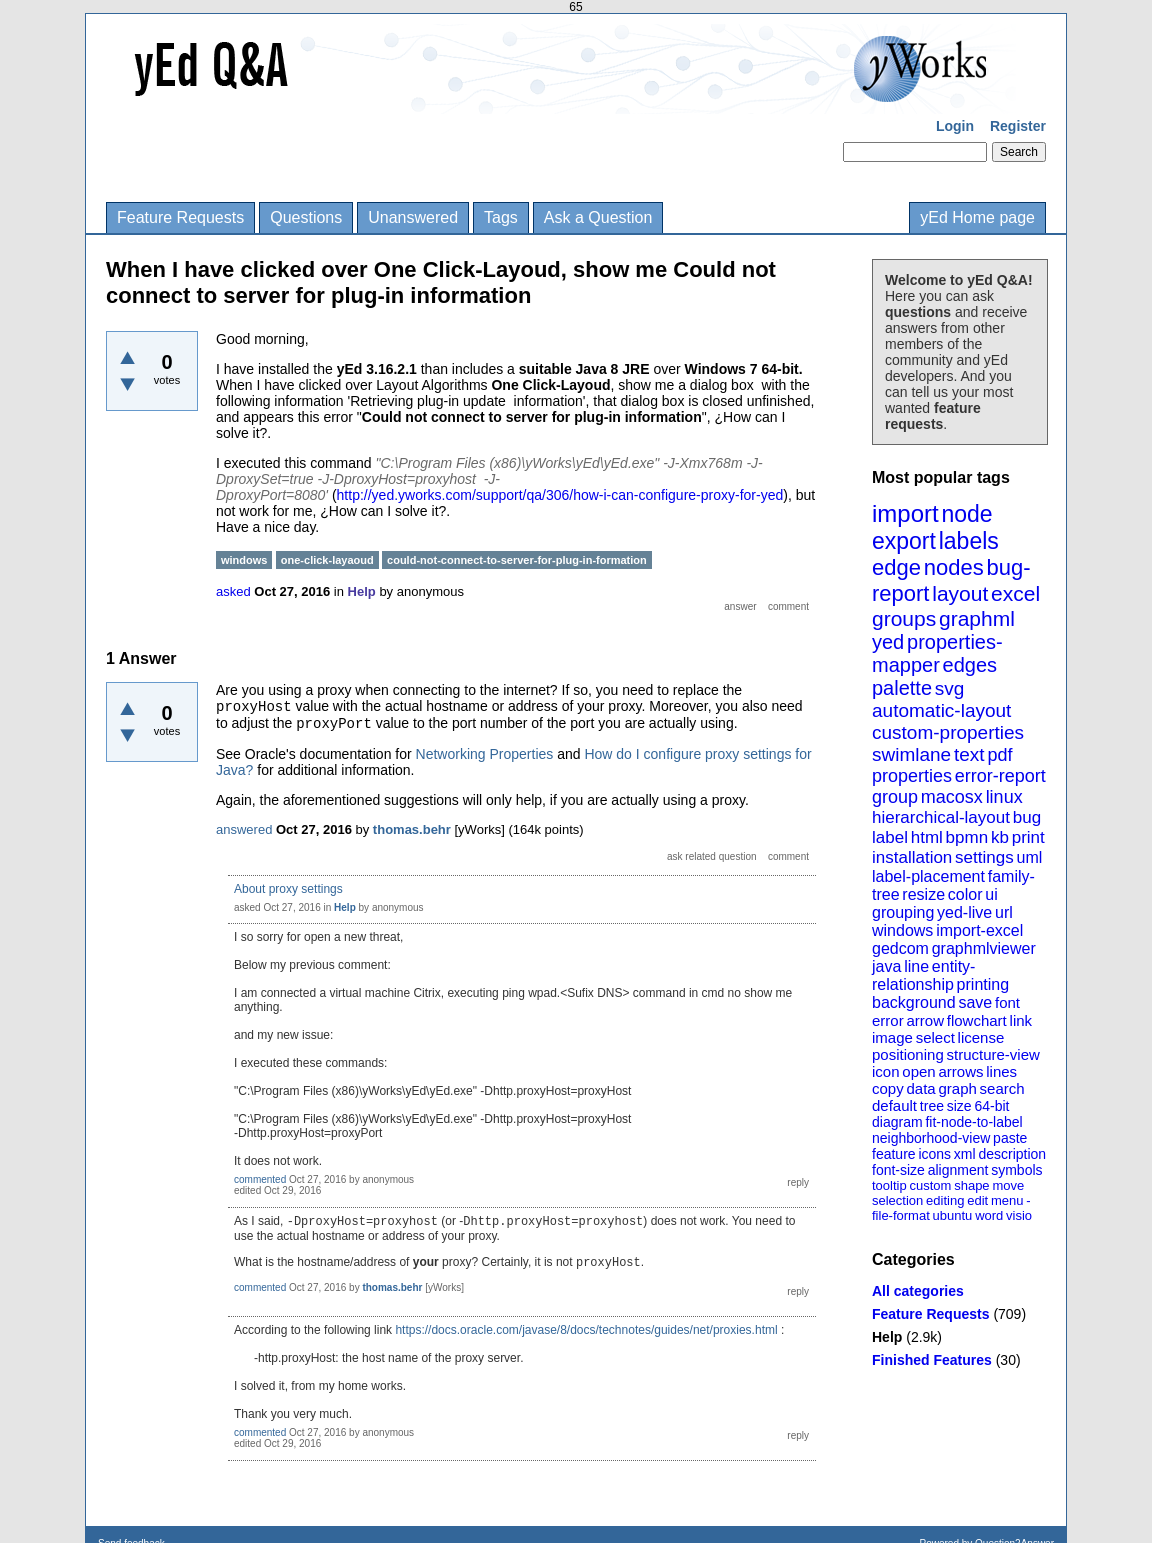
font (1007, 1002)
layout (960, 593)
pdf (999, 755)
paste (1010, 1138)
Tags (501, 217)
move (1008, 1185)
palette (902, 688)
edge (896, 567)
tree (932, 1106)
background (914, 1002)
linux (1004, 797)
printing (983, 984)
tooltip (889, 1185)
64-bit (991, 1106)
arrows (960, 1071)
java (886, 966)
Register (1018, 126)
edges (970, 665)
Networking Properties (485, 754)
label (890, 837)
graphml (977, 618)
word (989, 1215)
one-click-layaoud (327, 560)
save (975, 1002)
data (920, 1088)
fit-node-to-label (973, 1122)
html (927, 837)
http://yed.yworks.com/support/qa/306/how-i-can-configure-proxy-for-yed (560, 495)
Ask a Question (598, 217)
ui (991, 894)
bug (1027, 817)
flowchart (977, 1020)
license (981, 1037)
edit (977, 1200)
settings (984, 857)
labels (969, 541)
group (895, 797)
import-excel (979, 930)
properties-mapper (937, 653)
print (1028, 837)
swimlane (911, 754)
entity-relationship (923, 975)
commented (260, 1179)
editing (945, 1200)
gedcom (900, 948)
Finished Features (932, 1360)
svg (950, 688)
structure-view (993, 1054)
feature (894, 1154)
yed (888, 642)
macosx (952, 797)
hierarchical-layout (941, 817)
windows (902, 930)
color (965, 894)
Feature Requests (180, 217)
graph (957, 1088)
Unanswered (413, 217)
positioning (908, 1054)
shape (971, 1185)
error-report (1000, 776)
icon (886, 1071)
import (905, 513)
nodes (954, 567)
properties (912, 776)
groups (904, 618)
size (959, 1106)
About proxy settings (288, 889)
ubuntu (953, 1215)
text (969, 754)
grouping (903, 912)
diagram (897, 1122)
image (892, 1037)
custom (930, 1185)
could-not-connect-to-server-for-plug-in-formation (517, 560)
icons (934, 1154)
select (935, 1037)
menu (1007, 1200)
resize (923, 894)
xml (965, 1154)
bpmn (967, 837)
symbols (1016, 1170)
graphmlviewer (984, 948)
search (1002, 1088)
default (894, 1105)
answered (244, 829)
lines (1001, 1071)
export (904, 541)
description (1012, 1154)
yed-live (964, 912)
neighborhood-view (931, 1138)
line (916, 966)
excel (1015, 593)
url (1004, 912)
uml (1029, 857)
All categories (918, 1291)
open (918, 1071)
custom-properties (948, 732)
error (888, 1020)
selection (897, 1200)
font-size (898, 1170)
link (1021, 1020)
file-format (901, 1215)
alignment (958, 1170)
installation (912, 857)
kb (1000, 837)
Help (887, 1337)
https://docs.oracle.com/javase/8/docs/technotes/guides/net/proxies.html (586, 1330)
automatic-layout (941, 710)
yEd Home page (977, 217)
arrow (925, 1020)
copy (888, 1088)
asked (233, 591)
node (966, 514)
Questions (306, 217)
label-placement (928, 876)
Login (955, 126)
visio (1019, 1215)
